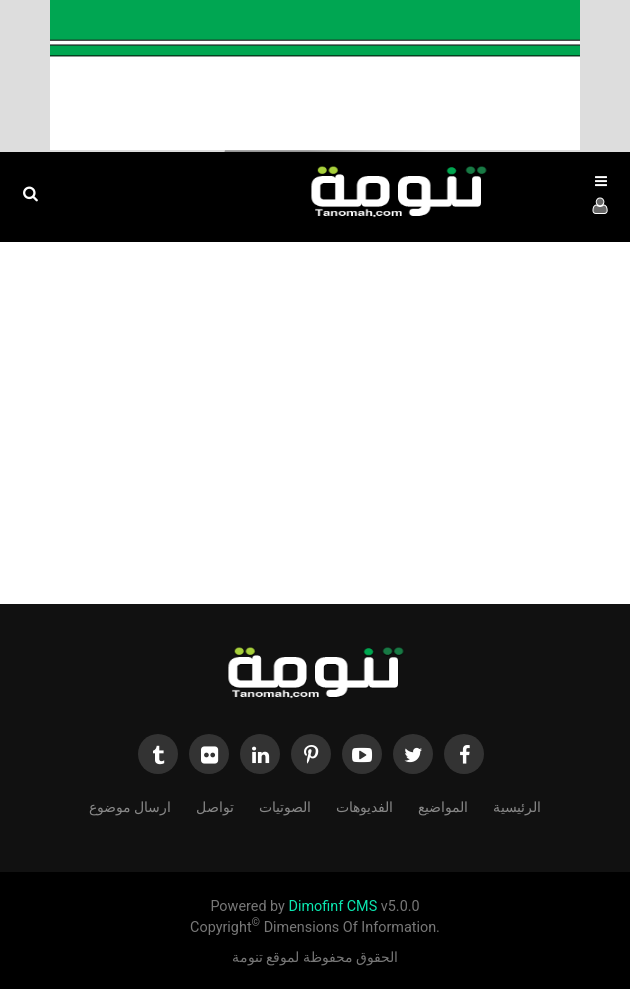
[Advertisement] (315, 433)
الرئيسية (517, 805)
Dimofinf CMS (332, 906)
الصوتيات (285, 805)
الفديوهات (364, 805)
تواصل (215, 805)
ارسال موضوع (130, 805)
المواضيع (443, 805)
